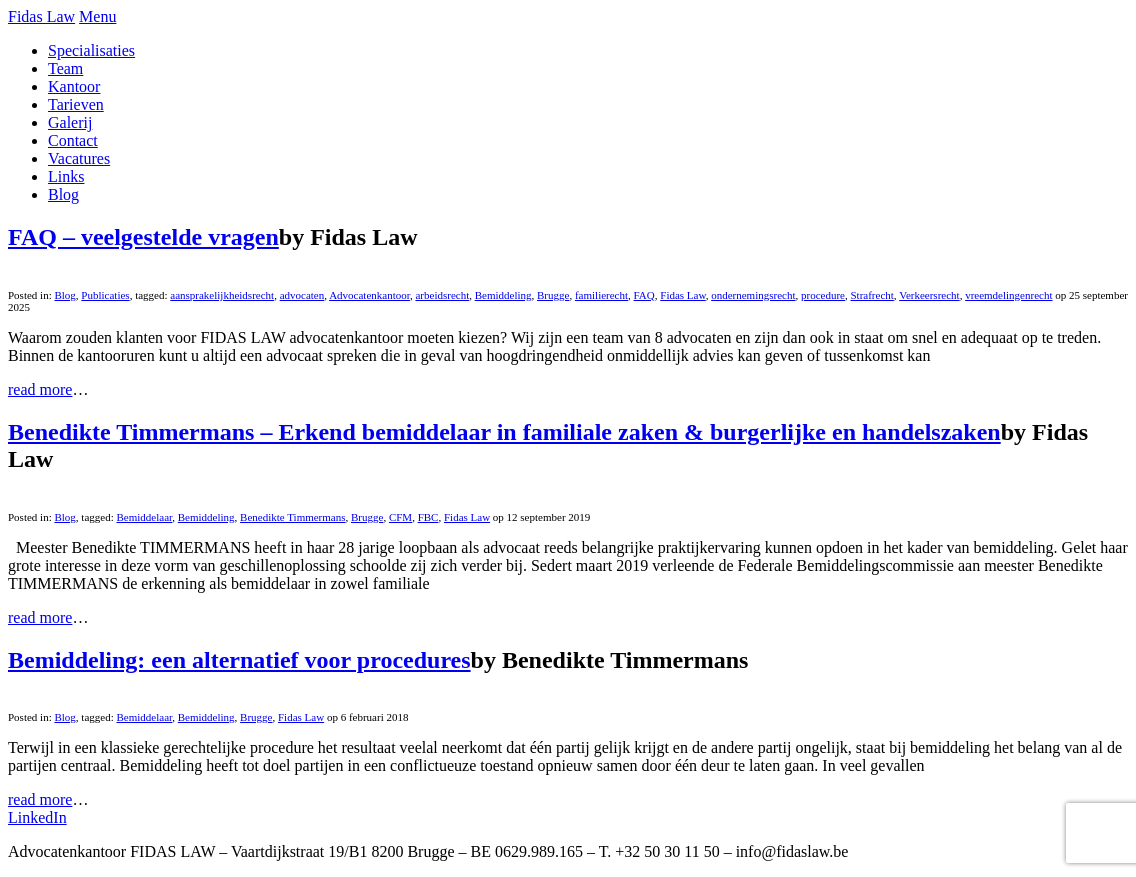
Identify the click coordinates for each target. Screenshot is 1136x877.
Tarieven (76, 104)
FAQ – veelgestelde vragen (143, 237)
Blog (63, 194)
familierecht (601, 295)
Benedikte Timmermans (292, 517)
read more (40, 389)
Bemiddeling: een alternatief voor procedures (239, 660)
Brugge (553, 295)
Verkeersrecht (929, 295)
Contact (73, 140)
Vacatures (79, 158)
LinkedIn (37, 817)
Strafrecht (871, 295)
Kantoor (74, 86)
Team (65, 68)
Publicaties (105, 295)
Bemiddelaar (145, 517)
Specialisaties (91, 50)
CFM (400, 517)
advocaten (302, 295)
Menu (97, 16)
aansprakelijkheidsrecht (222, 295)
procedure (823, 295)
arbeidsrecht (442, 295)
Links (66, 176)
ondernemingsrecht (753, 295)
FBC (428, 517)
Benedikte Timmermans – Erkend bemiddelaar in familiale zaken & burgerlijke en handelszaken (504, 432)
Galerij (70, 122)
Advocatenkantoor (369, 295)
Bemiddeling (503, 295)
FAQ (644, 295)
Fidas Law (41, 16)
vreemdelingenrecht (1008, 295)
